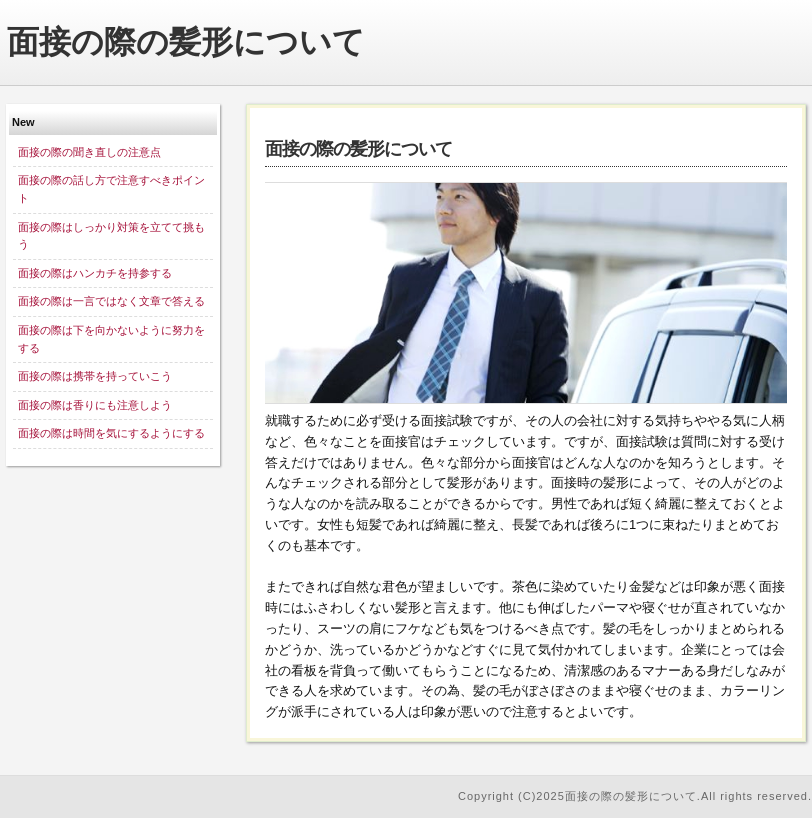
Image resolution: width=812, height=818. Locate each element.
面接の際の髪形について (186, 42)
